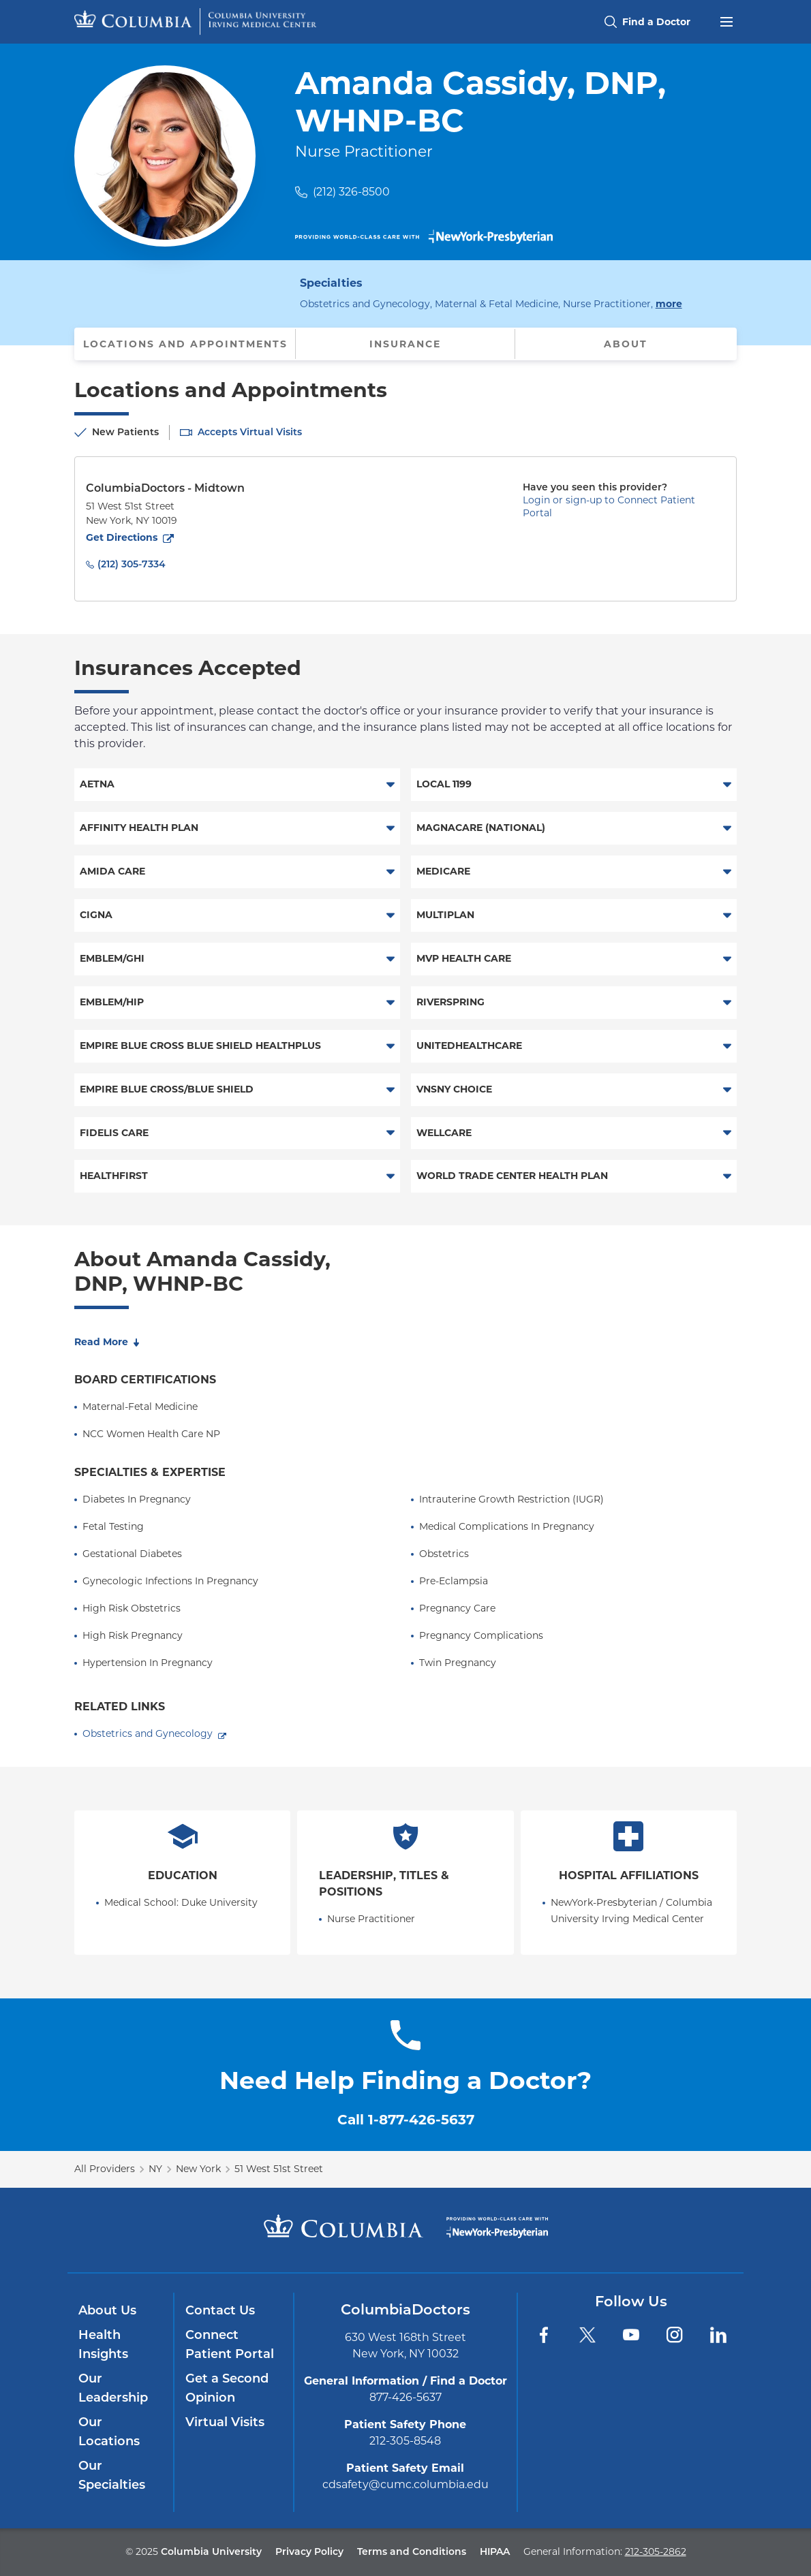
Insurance (405, 344)
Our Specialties (111, 2475)
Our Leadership (113, 2388)
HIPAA (495, 2551)
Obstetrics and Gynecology (147, 1733)
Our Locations (109, 2432)
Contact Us (220, 2310)
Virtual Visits (224, 2422)
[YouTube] (631, 2335)
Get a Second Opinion (227, 2388)
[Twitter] (587, 2335)
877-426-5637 (405, 2397)
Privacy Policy (309, 2551)
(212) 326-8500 (351, 191)
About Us (107, 2310)
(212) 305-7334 (131, 564)
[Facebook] (543, 2335)
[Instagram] (674, 2335)
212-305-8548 (405, 2440)
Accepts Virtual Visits (250, 432)
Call (405, 2119)
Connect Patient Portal (229, 2344)
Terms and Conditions (411, 2551)
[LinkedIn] (718, 2335)
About (625, 344)
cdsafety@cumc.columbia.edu (405, 2484)
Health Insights (103, 2344)
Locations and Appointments (185, 344)
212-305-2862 (655, 2551)
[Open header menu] (726, 20)
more (669, 303)
